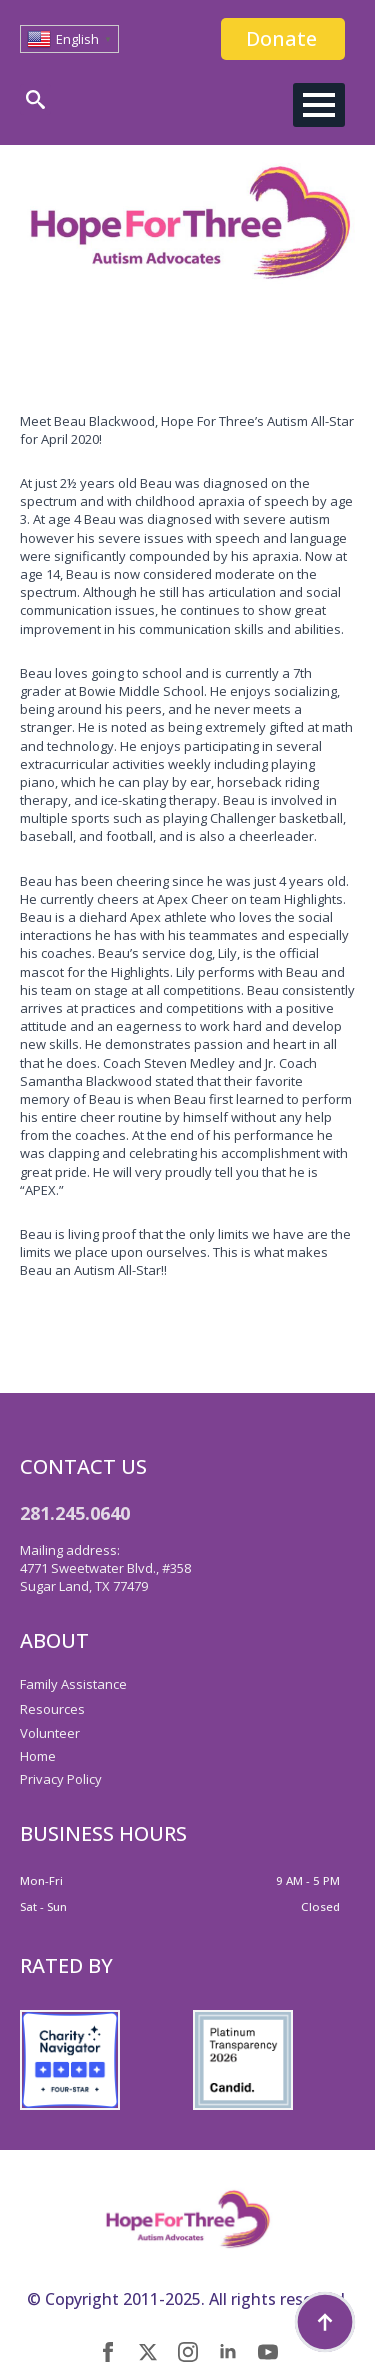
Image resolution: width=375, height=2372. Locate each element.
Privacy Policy (61, 1779)
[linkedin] (228, 2352)
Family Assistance (73, 1684)
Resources (52, 1709)
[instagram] (188, 2352)
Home (38, 1756)
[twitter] (148, 2352)
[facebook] (108, 2352)
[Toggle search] (35, 99)
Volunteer (50, 1733)
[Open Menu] (319, 105)
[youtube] (268, 2352)
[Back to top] (325, 2322)
